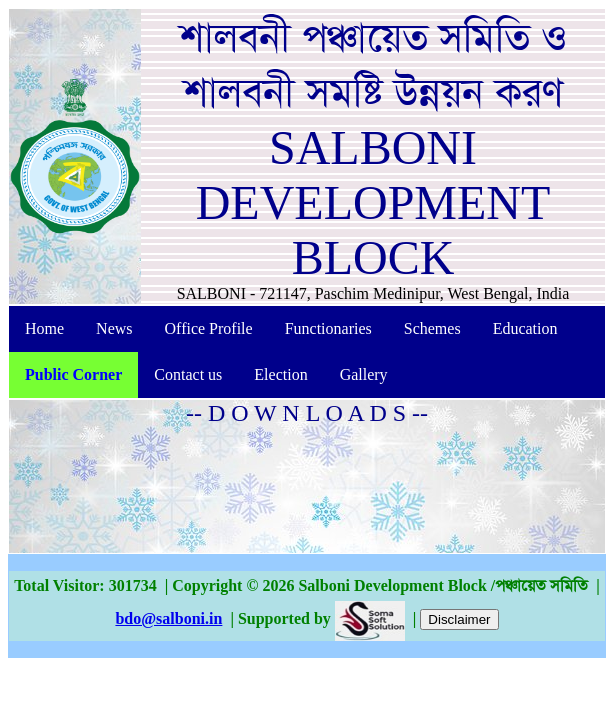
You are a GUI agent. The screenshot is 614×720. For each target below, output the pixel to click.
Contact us (188, 374)
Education (525, 328)
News (114, 328)
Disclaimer (459, 619)
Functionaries (328, 328)
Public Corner (73, 374)
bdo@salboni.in (168, 618)
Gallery (364, 374)
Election (280, 374)
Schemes (432, 328)
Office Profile (209, 328)
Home (44, 328)
